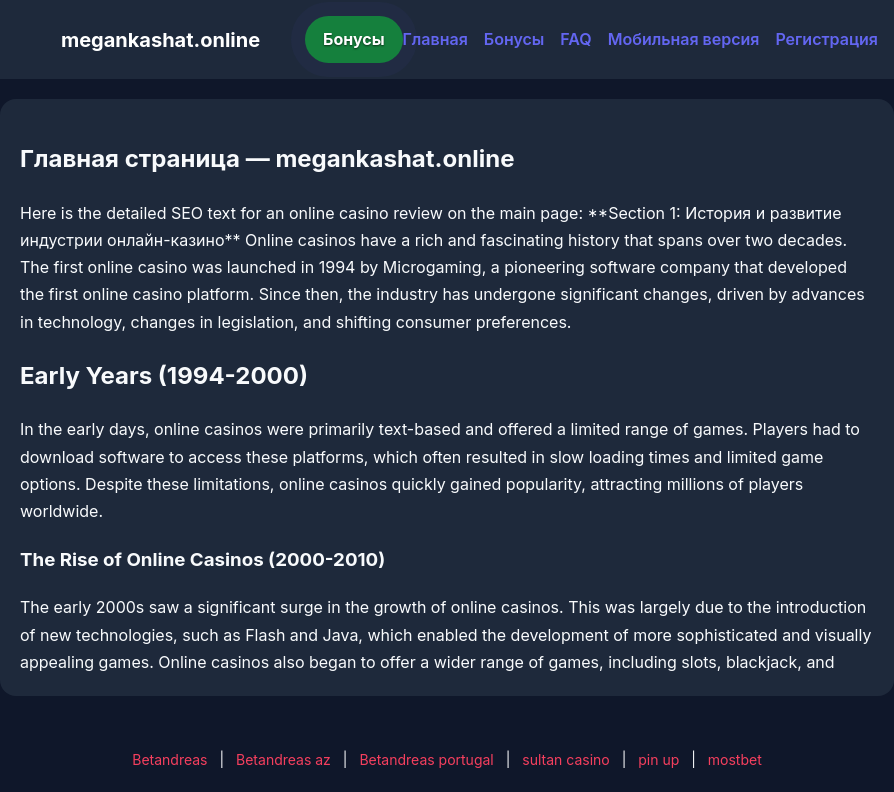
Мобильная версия (684, 39)
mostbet (735, 759)
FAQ (575, 39)
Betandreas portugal (426, 759)
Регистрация (826, 39)
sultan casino (565, 759)
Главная (435, 39)
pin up (658, 759)
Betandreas (169, 759)
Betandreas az (283, 759)
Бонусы (354, 39)
